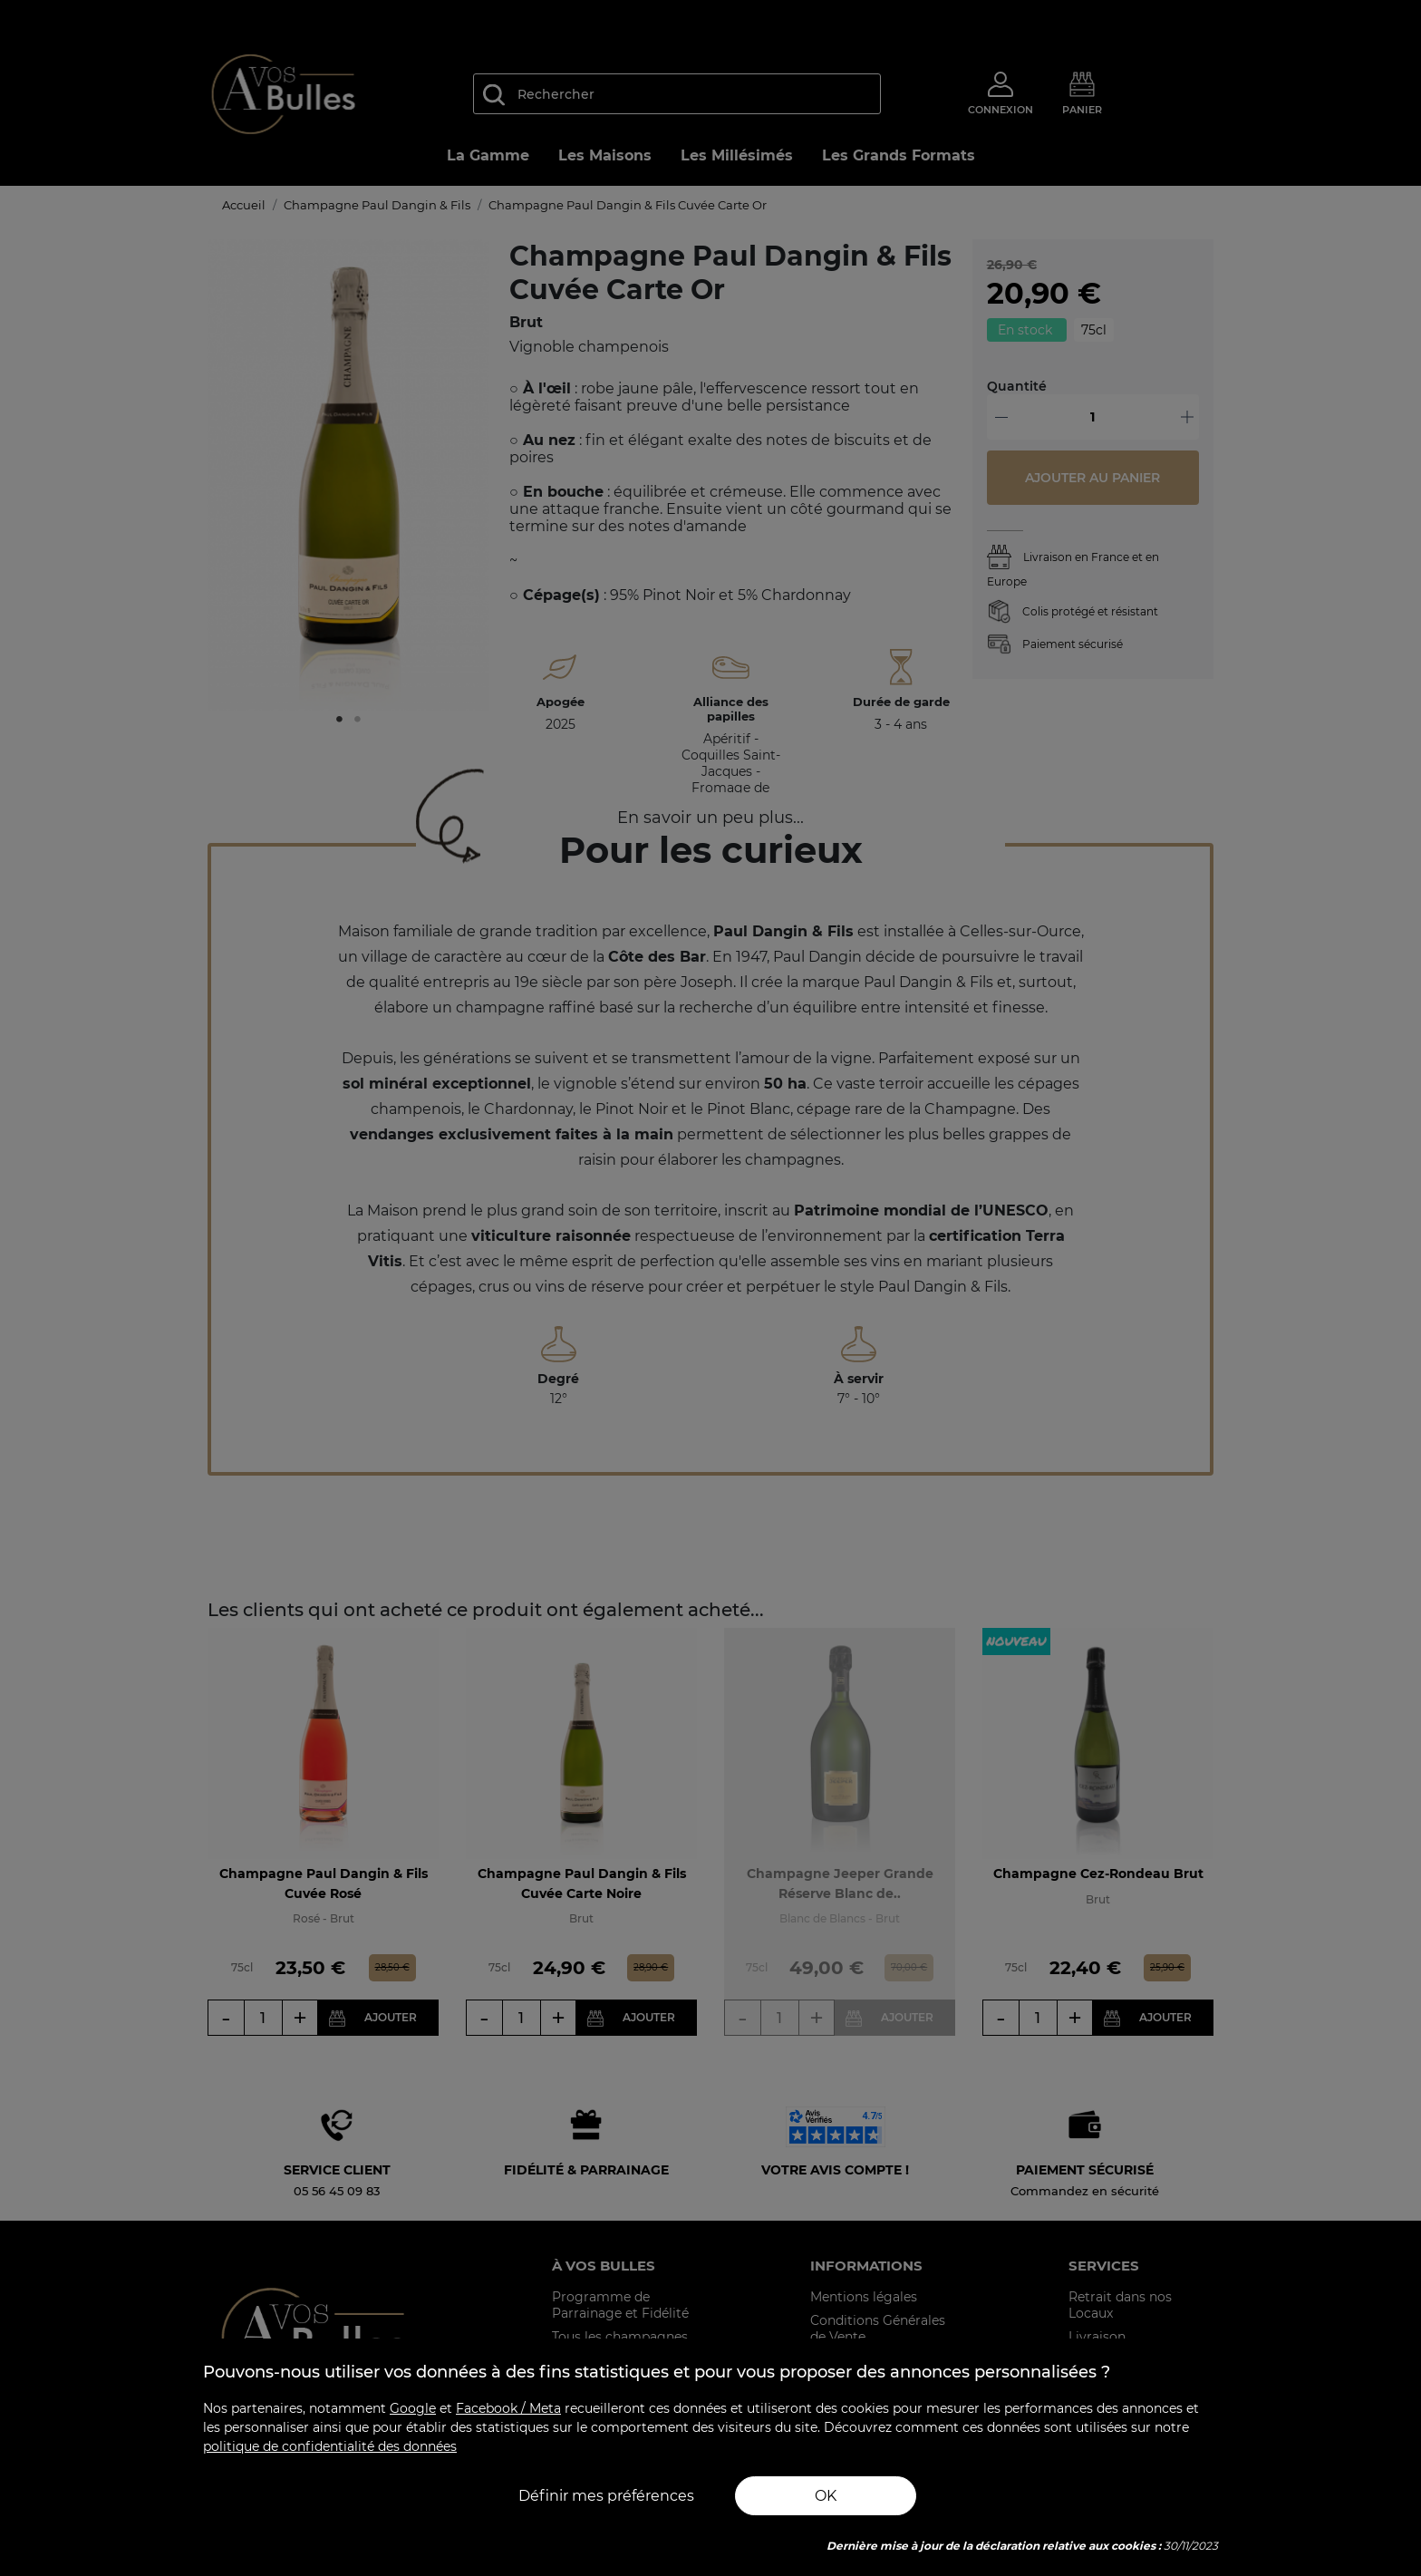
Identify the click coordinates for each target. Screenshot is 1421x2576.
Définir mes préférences (606, 2495)
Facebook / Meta (508, 2408)
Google (413, 2408)
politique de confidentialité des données (330, 2446)
